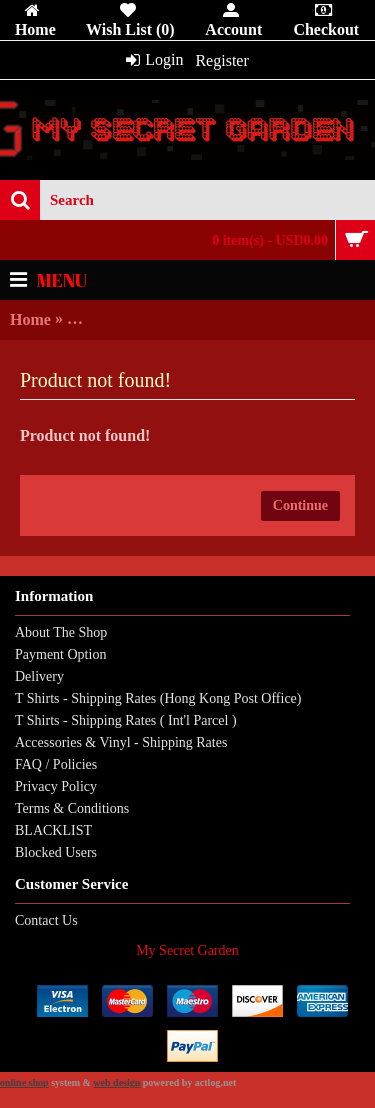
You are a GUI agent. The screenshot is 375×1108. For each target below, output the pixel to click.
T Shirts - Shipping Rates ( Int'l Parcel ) (126, 720)
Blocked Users (56, 852)
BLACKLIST (53, 830)
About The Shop (61, 632)
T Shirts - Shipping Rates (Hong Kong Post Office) (158, 698)
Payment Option (60, 654)
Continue (300, 505)
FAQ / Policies (56, 764)
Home (30, 319)
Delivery (39, 676)
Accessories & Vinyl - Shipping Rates (121, 742)
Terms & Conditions (72, 808)
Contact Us (46, 920)
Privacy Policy (56, 786)
